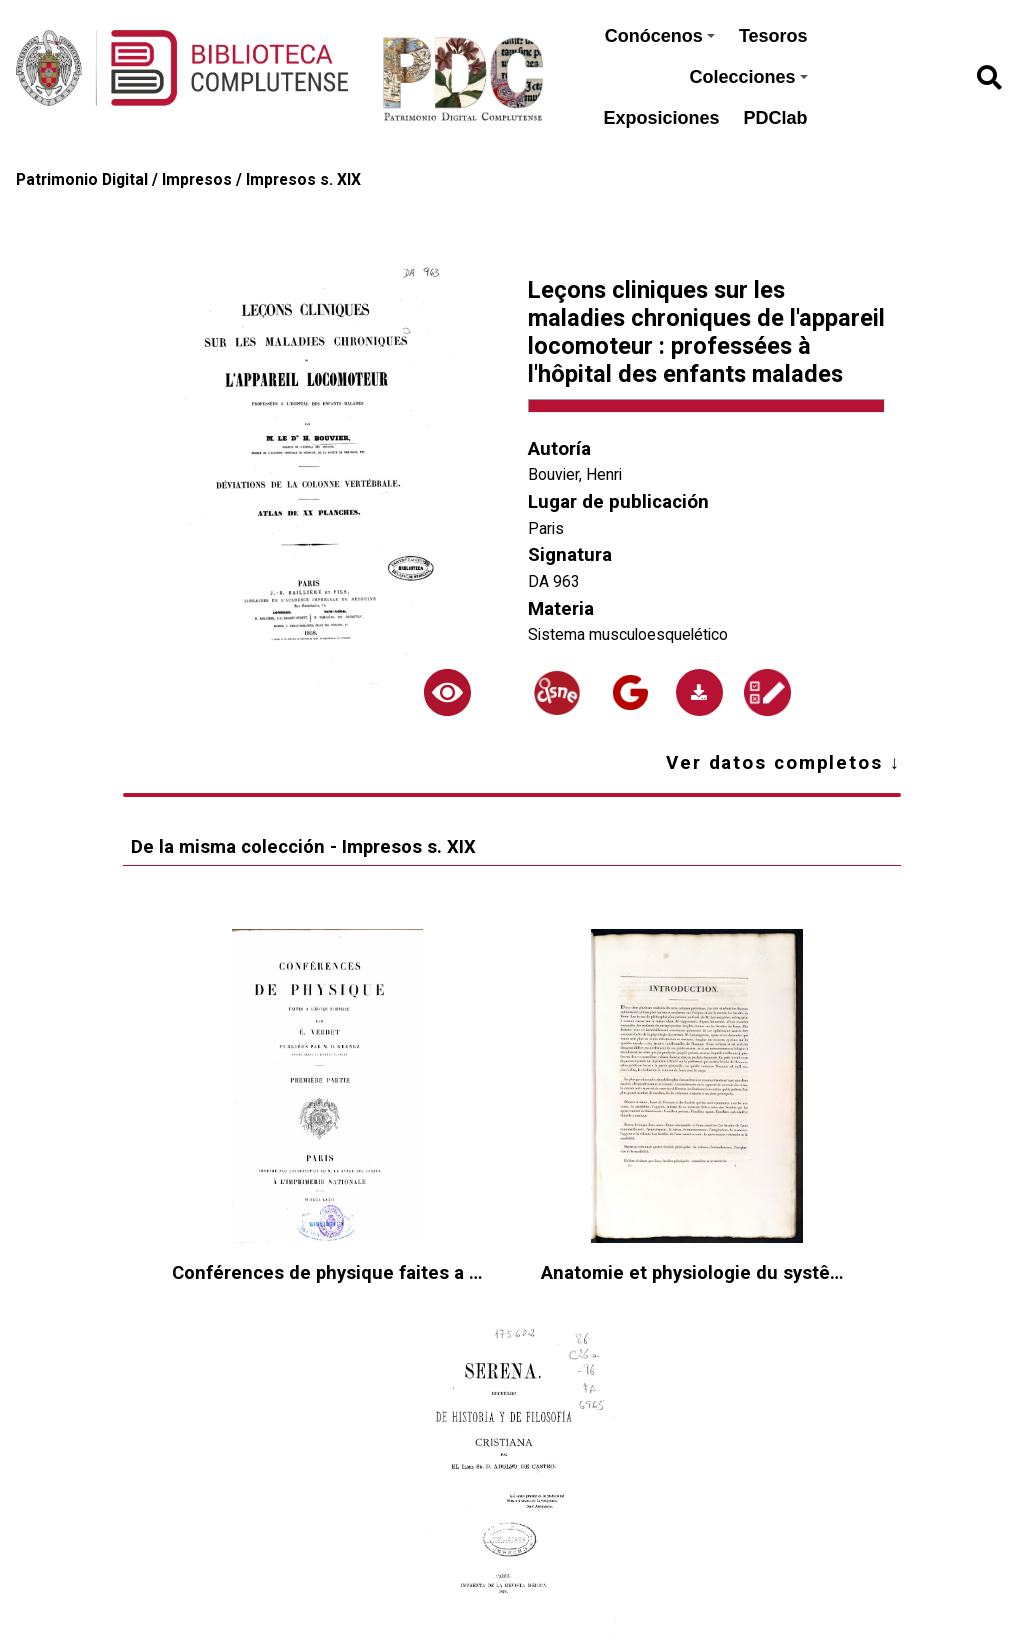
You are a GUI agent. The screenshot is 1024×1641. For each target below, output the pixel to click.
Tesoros (773, 36)
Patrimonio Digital (82, 179)
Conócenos (660, 36)
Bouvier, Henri (575, 474)
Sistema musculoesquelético (628, 634)
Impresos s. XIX (303, 179)
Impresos (197, 179)
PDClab (776, 118)
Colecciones (749, 77)
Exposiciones (662, 118)
